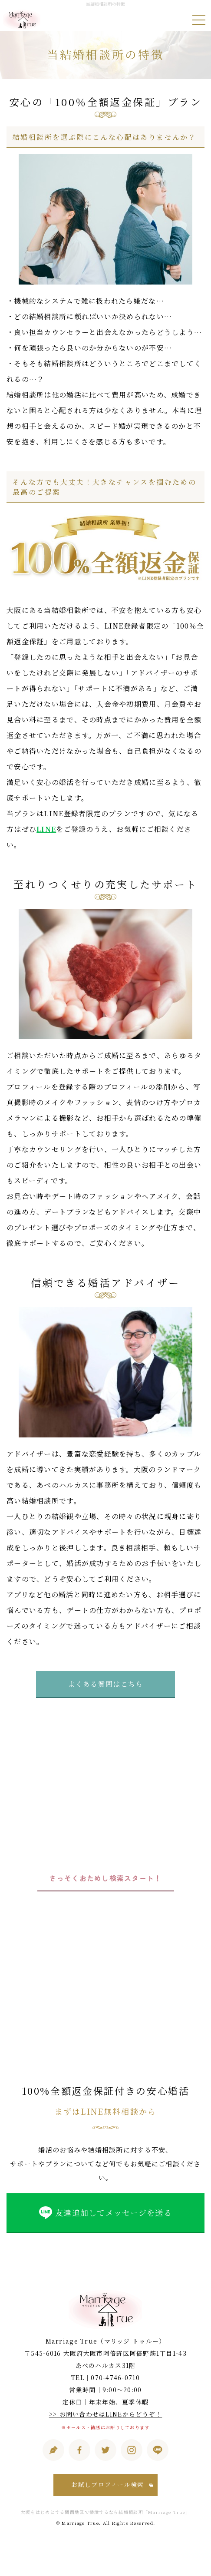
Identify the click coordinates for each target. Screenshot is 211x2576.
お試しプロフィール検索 (107, 2484)
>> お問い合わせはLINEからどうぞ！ (105, 2414)
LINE (46, 829)
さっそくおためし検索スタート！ (105, 1878)
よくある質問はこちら (105, 1684)
